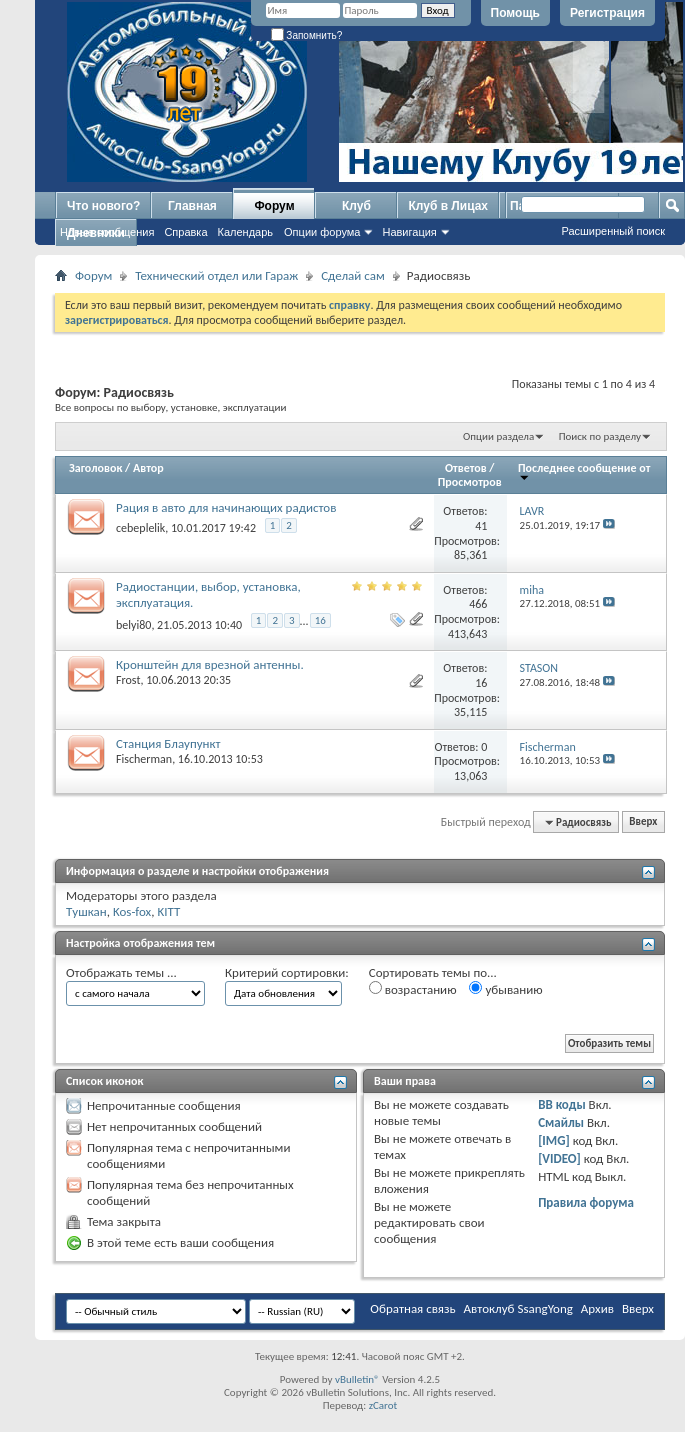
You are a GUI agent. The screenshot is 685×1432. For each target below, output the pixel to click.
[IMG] (554, 1140)
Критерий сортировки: (287, 972)
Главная (192, 206)
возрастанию (413, 989)
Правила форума (586, 1202)
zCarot (383, 1405)
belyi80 (133, 625)
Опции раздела (498, 436)
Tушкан (86, 911)
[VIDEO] (559, 1158)
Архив (597, 1308)
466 (478, 604)
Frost (128, 680)
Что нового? (103, 206)
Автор (148, 468)
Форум (274, 206)
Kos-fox (132, 911)
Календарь (246, 232)
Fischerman (144, 759)
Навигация (409, 232)
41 (481, 526)
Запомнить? (307, 35)
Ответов (466, 468)
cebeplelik (140, 528)
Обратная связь (412, 1308)
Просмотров (470, 482)
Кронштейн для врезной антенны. (210, 664)
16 (320, 620)
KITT (168, 911)
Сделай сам (353, 275)
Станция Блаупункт (168, 743)
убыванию (505, 989)
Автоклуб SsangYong (518, 1308)
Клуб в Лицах (448, 206)
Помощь (515, 13)
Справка (185, 232)
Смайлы (561, 1122)
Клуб (356, 206)
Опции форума (322, 232)
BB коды (562, 1104)
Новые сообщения (107, 232)
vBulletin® (357, 1379)
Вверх (643, 822)
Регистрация (607, 13)
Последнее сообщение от (584, 471)
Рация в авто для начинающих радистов (226, 507)
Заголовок (95, 468)
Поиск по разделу (600, 436)
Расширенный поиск (613, 231)
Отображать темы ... (121, 972)
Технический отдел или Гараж (216, 275)
